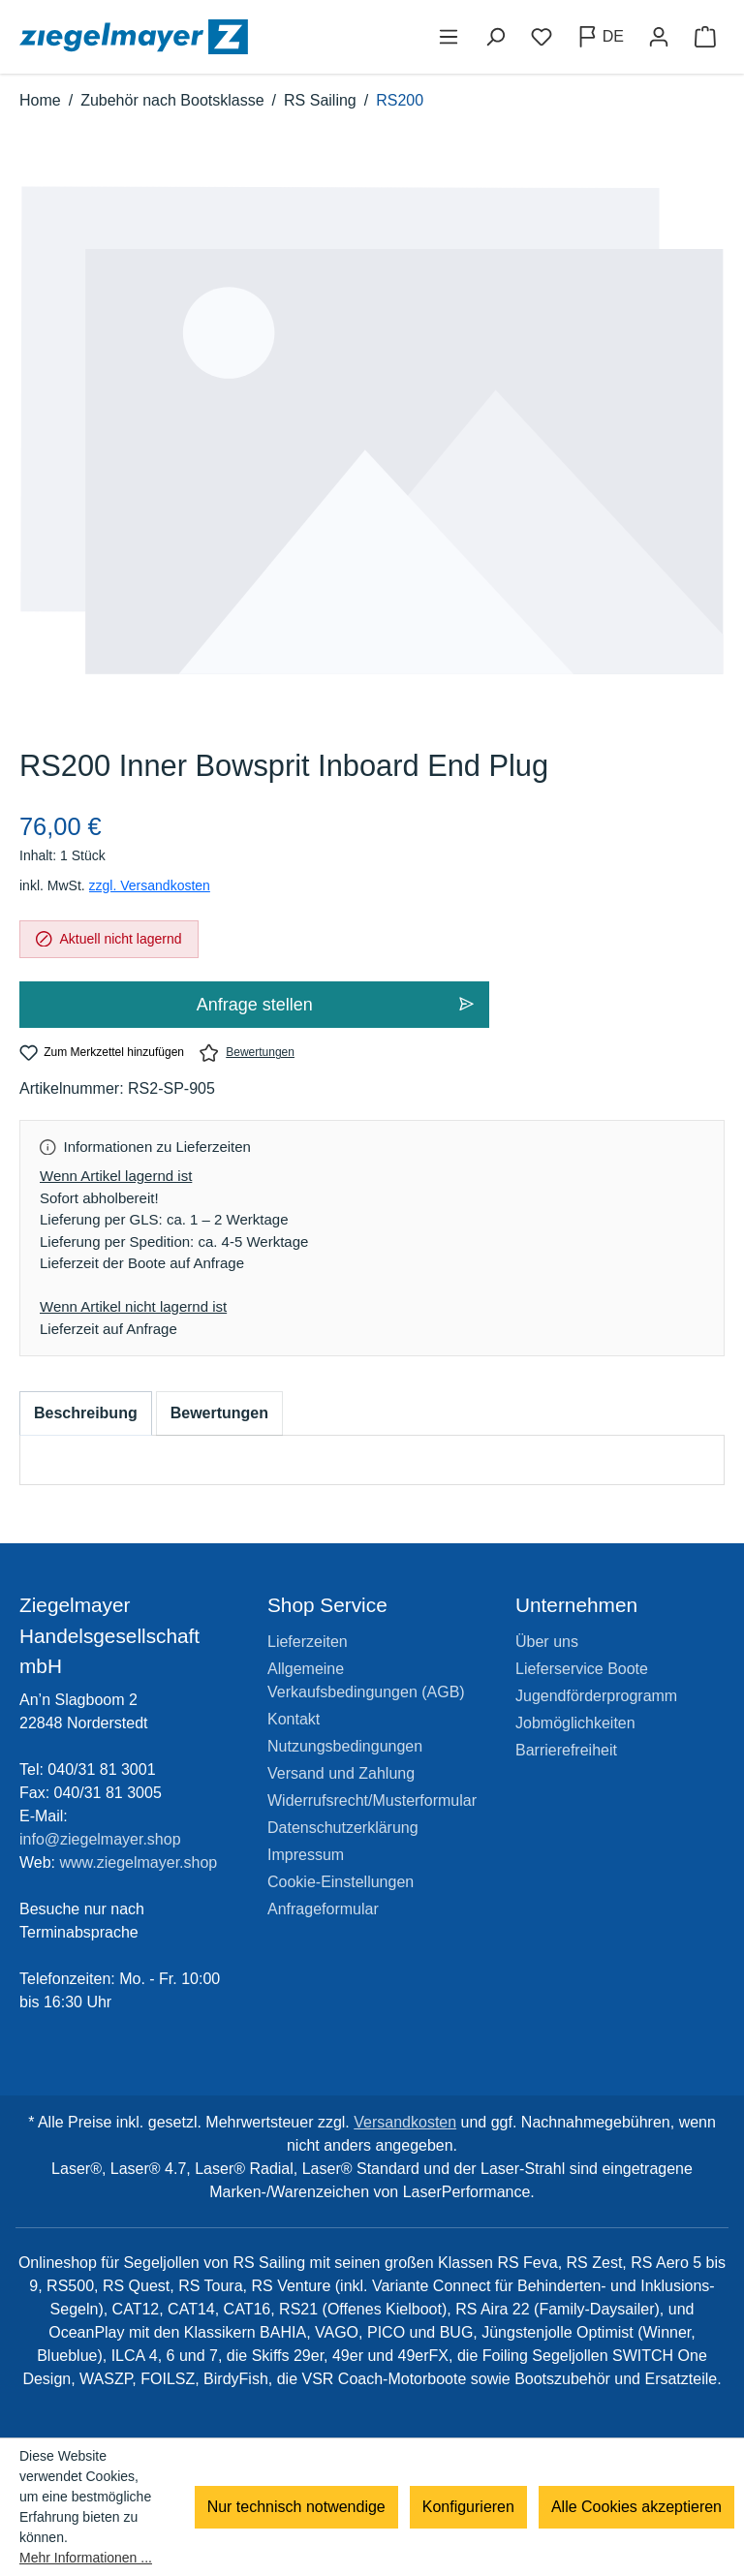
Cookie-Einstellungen (340, 1882)
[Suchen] (495, 37)
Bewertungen (247, 1052)
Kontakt (293, 1719)
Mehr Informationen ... (85, 2557)
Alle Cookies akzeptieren (636, 2506)
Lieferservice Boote (581, 1668)
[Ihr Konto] (659, 37)
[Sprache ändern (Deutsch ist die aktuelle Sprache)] (600, 37)
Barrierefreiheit (566, 1750)
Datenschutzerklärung (342, 1827)
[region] (372, 450)
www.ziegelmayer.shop (139, 1862)
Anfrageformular (323, 1909)
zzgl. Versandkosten (149, 885)
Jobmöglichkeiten (575, 1723)
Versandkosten (405, 2122)
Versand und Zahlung (341, 1773)
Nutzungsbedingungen (344, 1746)
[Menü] (448, 37)
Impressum (305, 1855)
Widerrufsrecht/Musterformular (372, 1800)
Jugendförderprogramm (596, 1696)
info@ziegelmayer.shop (100, 1839)
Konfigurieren (468, 2506)
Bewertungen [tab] (219, 1413)
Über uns (546, 1641)
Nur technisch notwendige (296, 2506)
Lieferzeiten (307, 1641)
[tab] (85, 1413)
